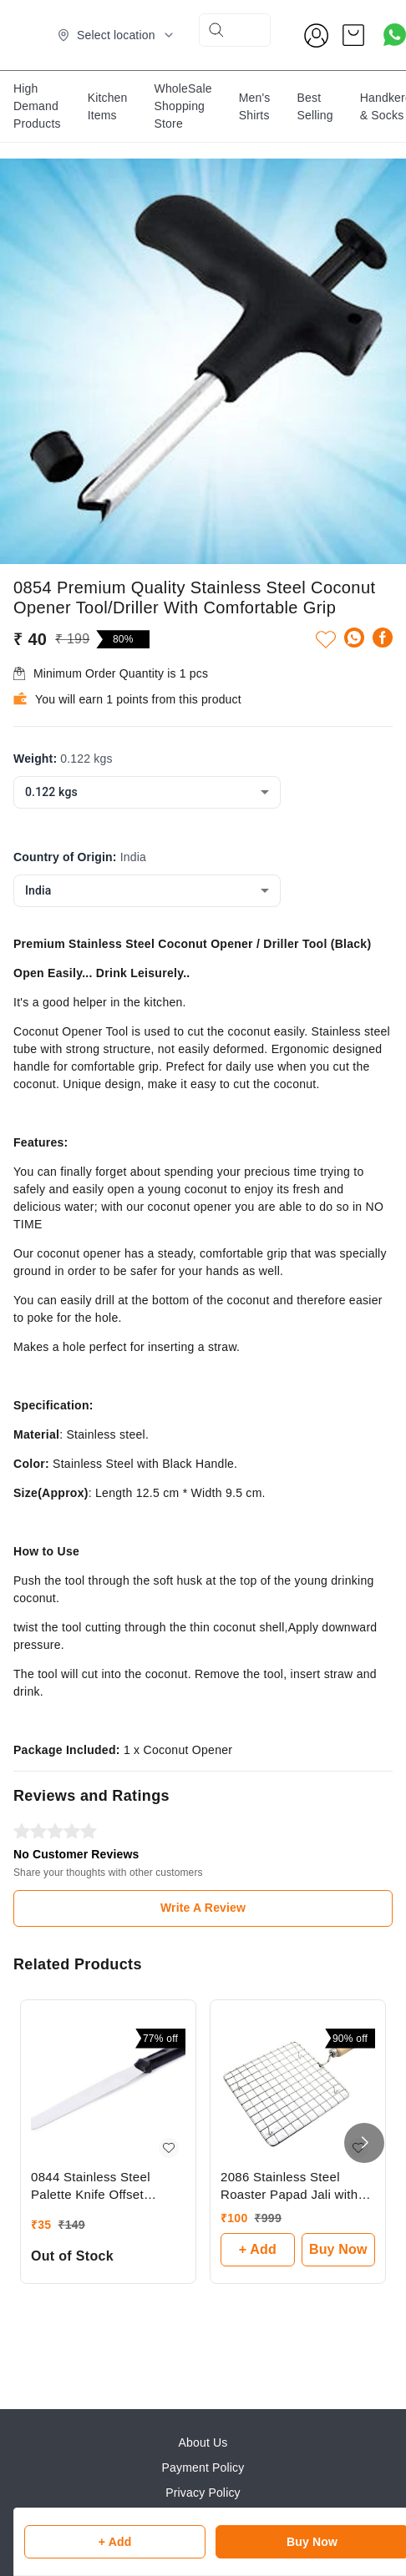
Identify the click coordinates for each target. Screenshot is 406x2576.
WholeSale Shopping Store (183, 106)
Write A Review (203, 1907)
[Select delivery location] (116, 35)
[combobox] (147, 792)
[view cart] (353, 35)
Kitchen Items (108, 106)
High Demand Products (37, 106)
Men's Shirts (255, 106)
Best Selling (315, 106)
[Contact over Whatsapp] (394, 34)
